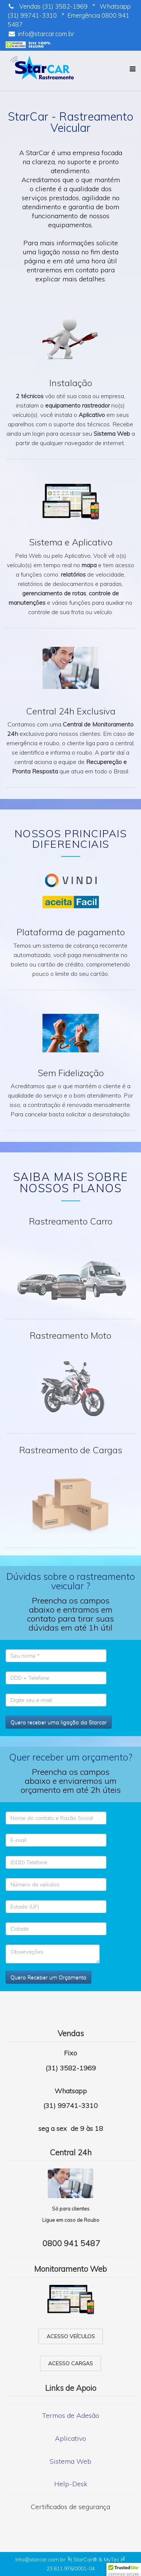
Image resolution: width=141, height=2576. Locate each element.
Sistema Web (70, 2461)
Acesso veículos (71, 2336)
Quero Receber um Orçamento (48, 1977)
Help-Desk (70, 2483)
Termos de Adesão (70, 2415)
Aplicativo (70, 2438)
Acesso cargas (70, 2363)
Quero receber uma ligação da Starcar (59, 1722)
